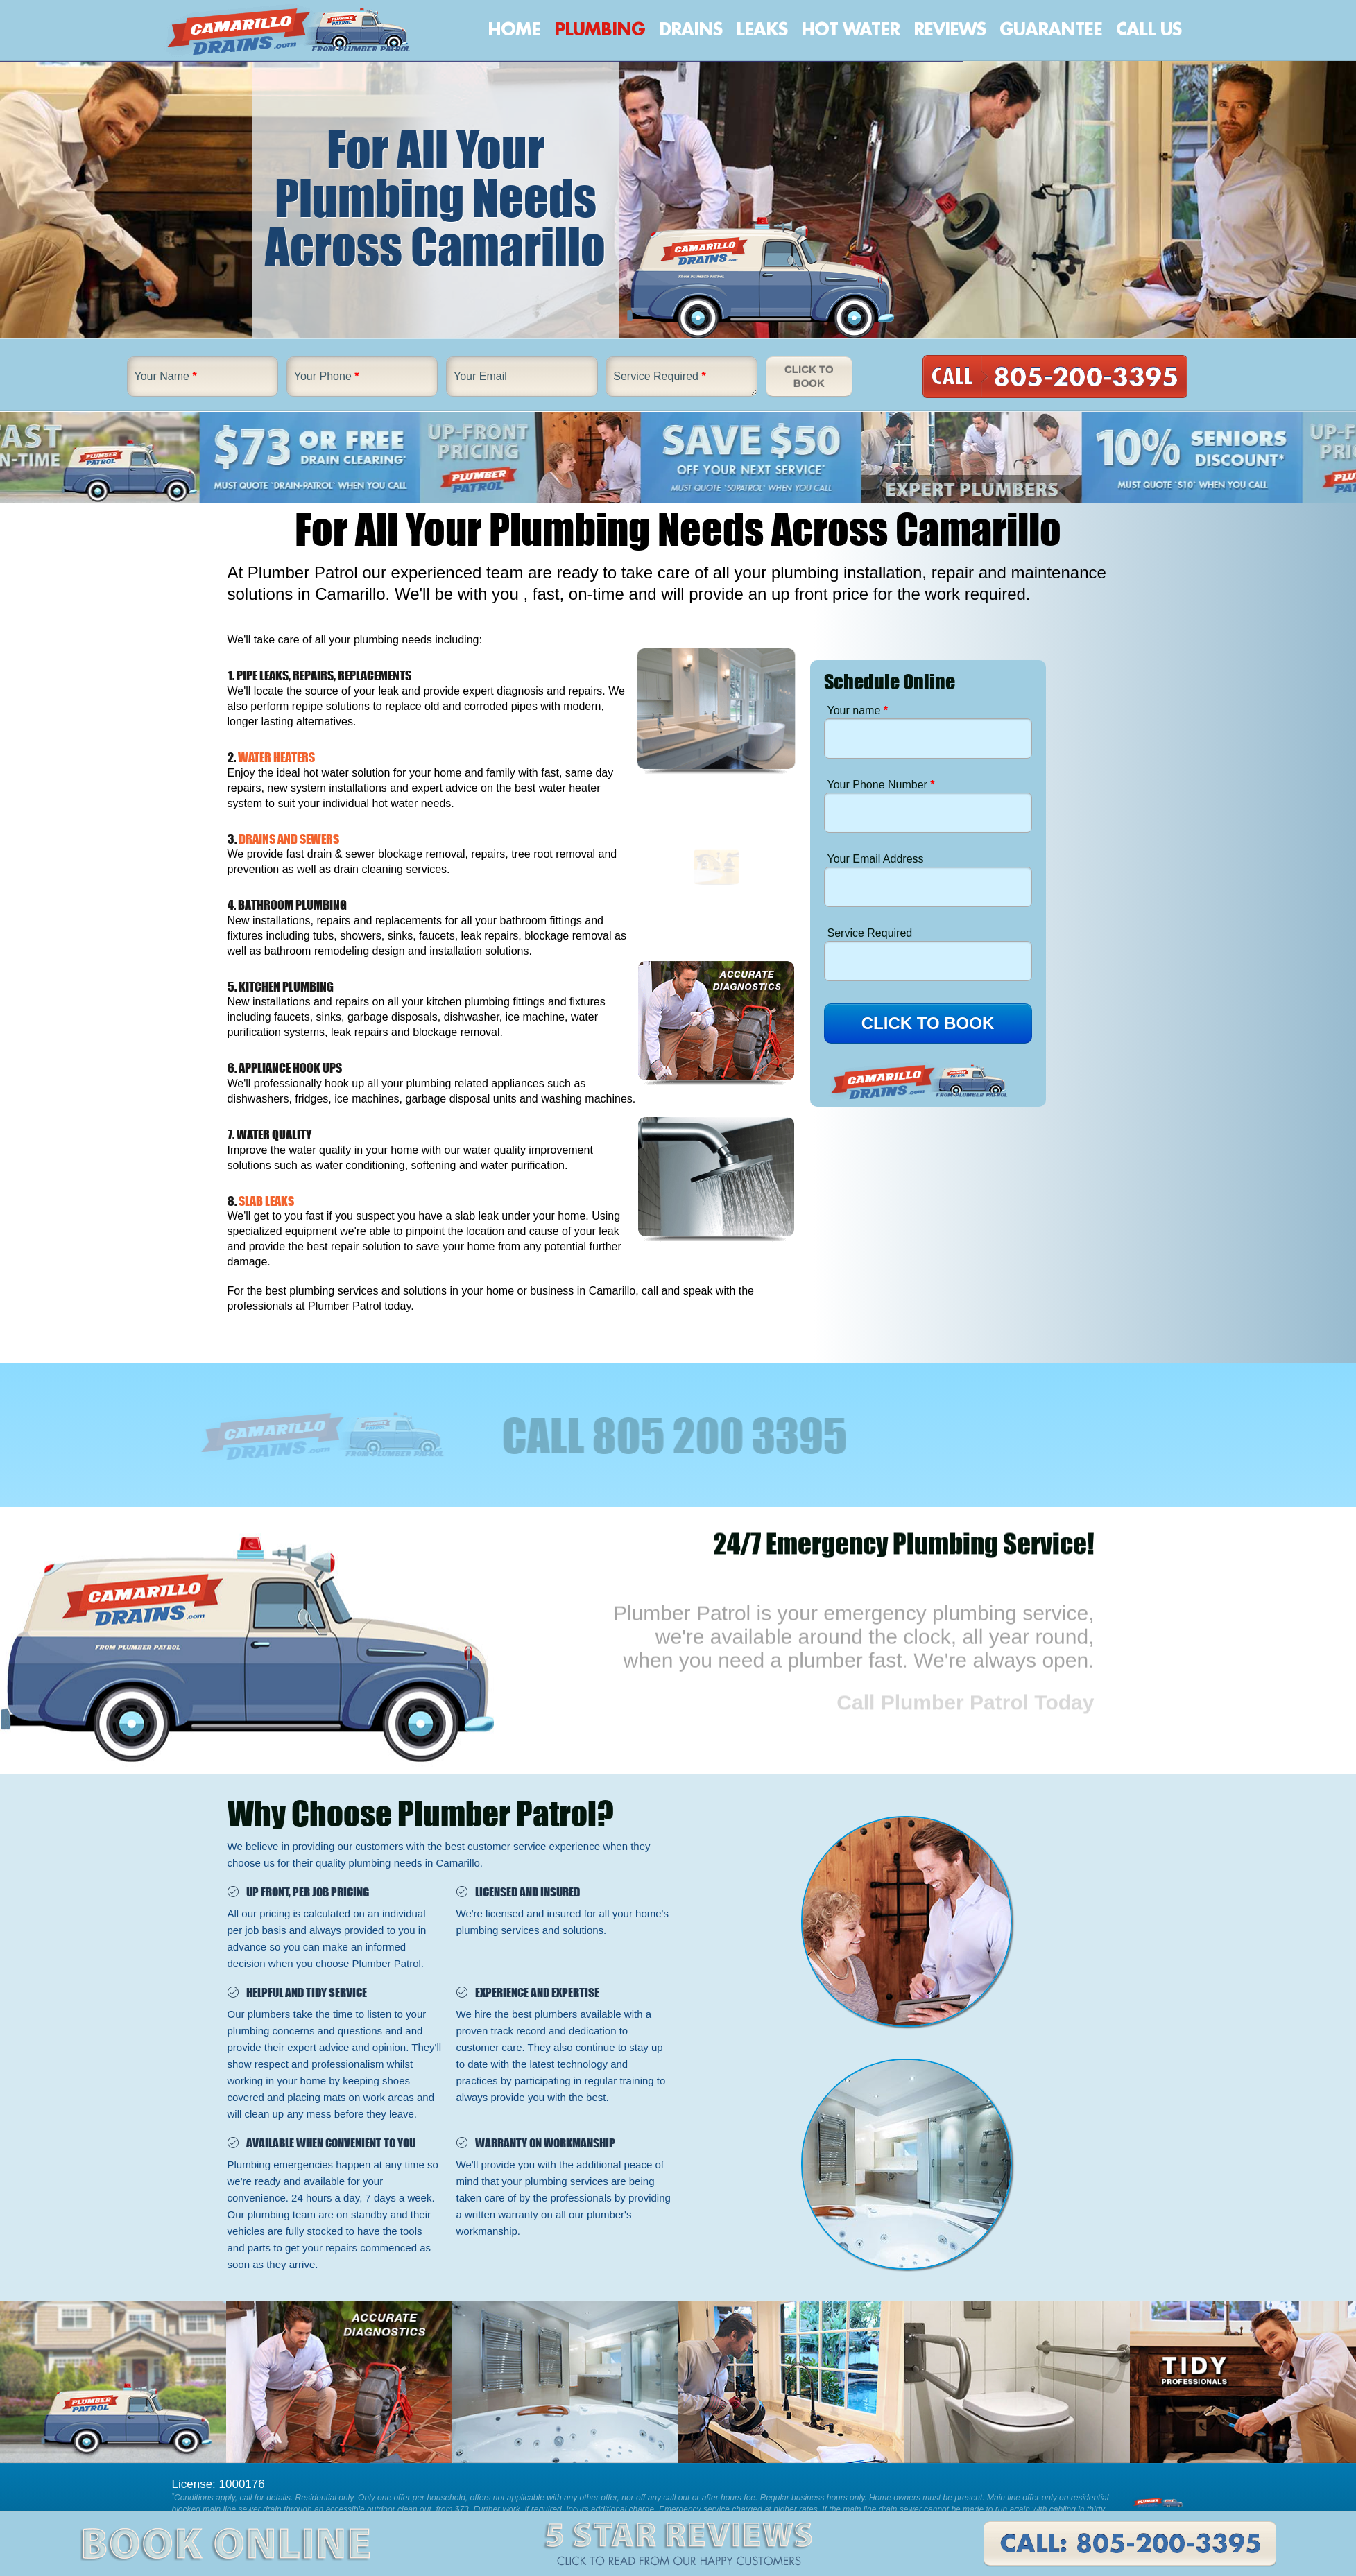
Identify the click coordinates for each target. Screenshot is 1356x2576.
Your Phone (326, 376)
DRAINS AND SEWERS (289, 839)
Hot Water (850, 29)
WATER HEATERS (276, 757)
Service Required (659, 376)
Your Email (480, 376)
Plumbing (599, 29)
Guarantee (1050, 29)
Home (514, 29)
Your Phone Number (881, 784)
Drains (690, 29)
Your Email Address (875, 859)
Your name (857, 710)
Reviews (949, 29)
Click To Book (809, 376)
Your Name (166, 376)
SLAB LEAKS (266, 1201)
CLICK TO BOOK (928, 1023)
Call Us (1148, 29)
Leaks (761, 29)
